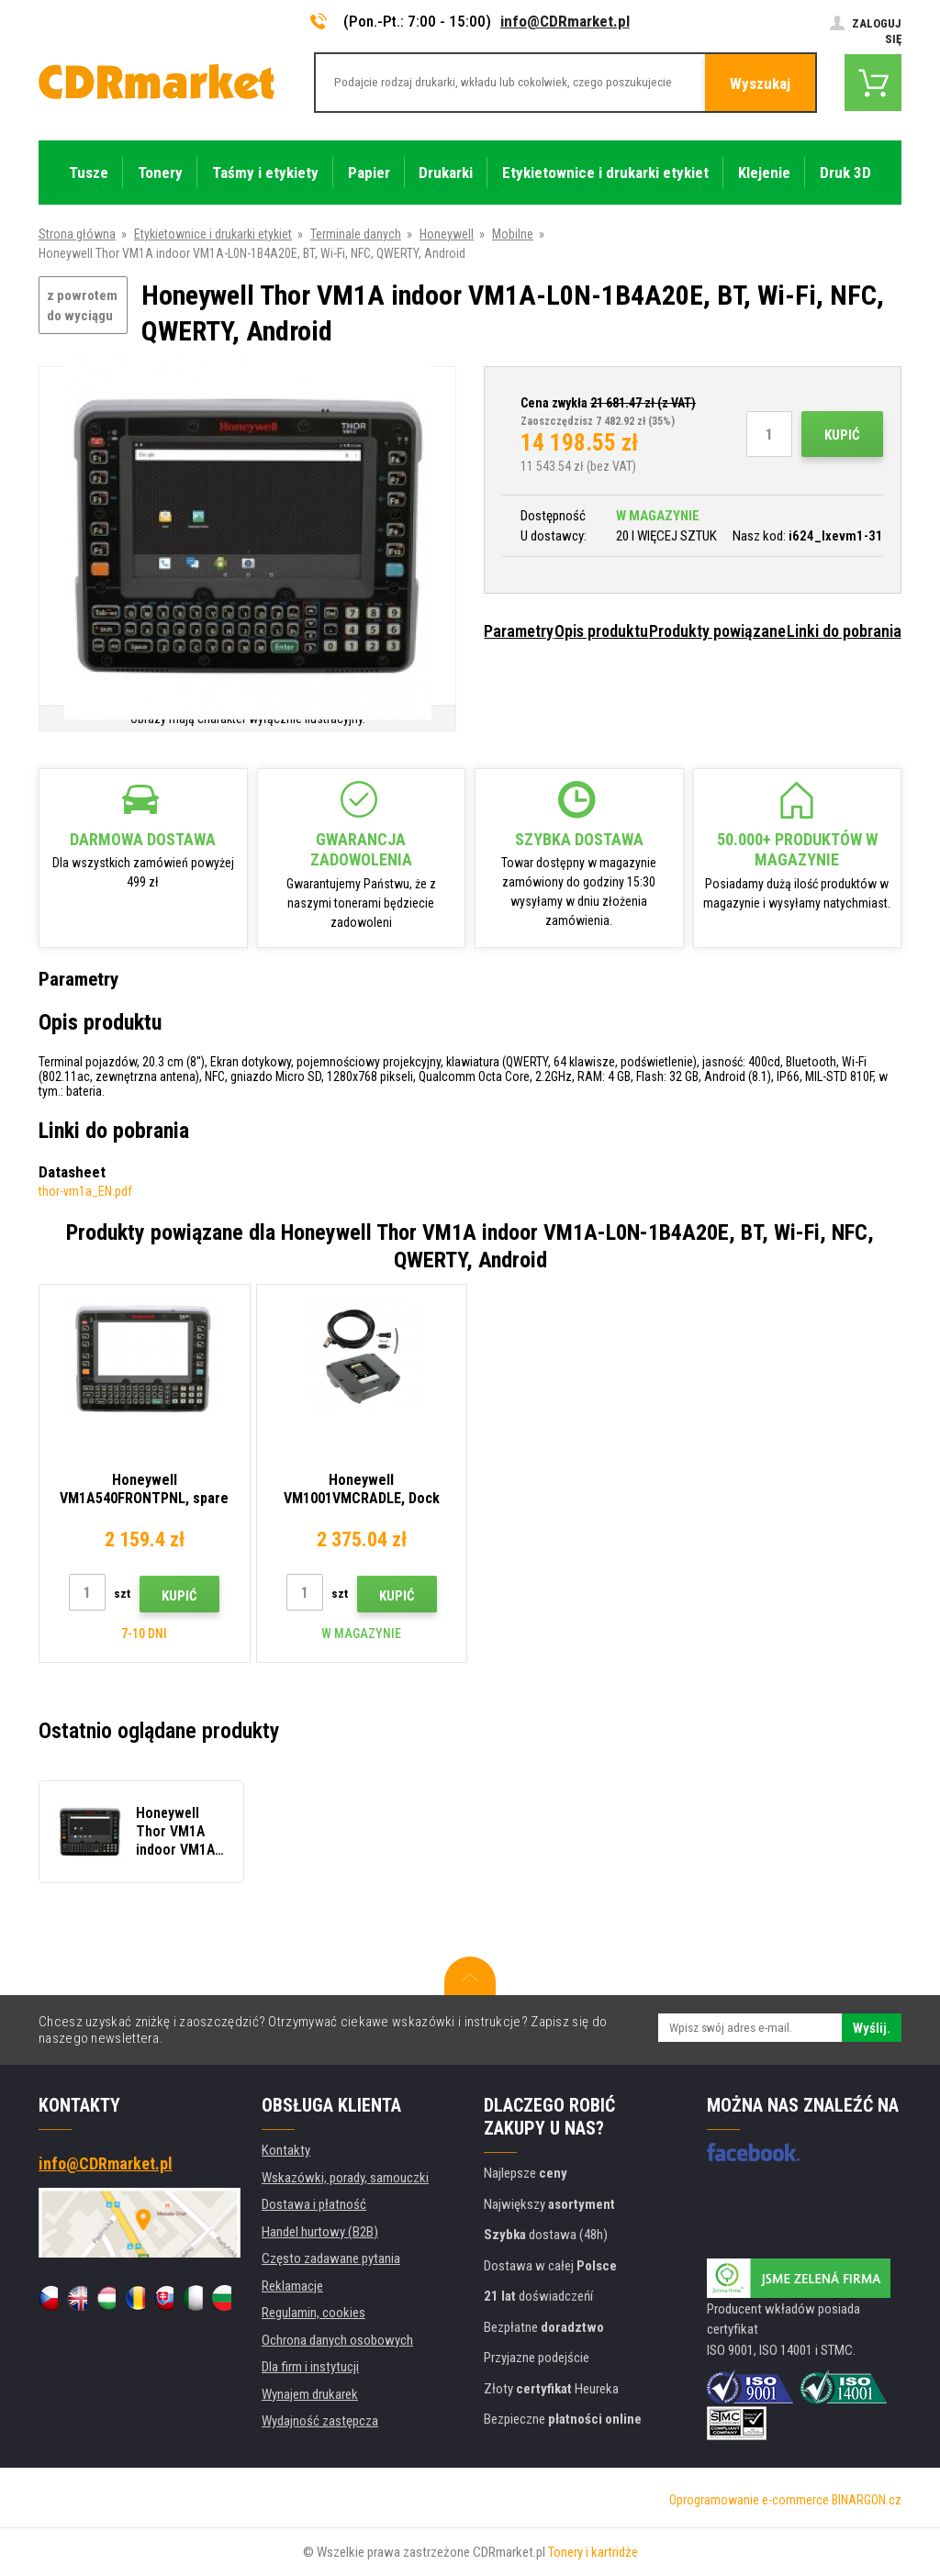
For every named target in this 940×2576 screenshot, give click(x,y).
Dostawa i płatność (314, 2204)
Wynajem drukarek (310, 2394)
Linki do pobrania (844, 631)
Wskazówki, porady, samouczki (345, 2177)
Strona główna (77, 234)
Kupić (842, 435)
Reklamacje (292, 2286)
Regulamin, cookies (313, 2312)
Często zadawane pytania (331, 2258)
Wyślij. (871, 2028)
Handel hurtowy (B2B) (320, 2232)
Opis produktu (601, 631)
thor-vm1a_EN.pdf (85, 1191)
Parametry (519, 631)
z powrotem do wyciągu (82, 306)
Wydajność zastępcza (320, 2421)
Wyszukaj (760, 83)
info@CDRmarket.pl (565, 21)
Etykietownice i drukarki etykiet (213, 234)
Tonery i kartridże (593, 2552)
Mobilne (512, 234)
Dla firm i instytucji (310, 2367)
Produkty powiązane (717, 631)
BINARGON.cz (866, 2499)
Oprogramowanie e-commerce (749, 2499)
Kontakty (286, 2150)
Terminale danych (355, 234)
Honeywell (447, 234)
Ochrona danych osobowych (337, 2340)
